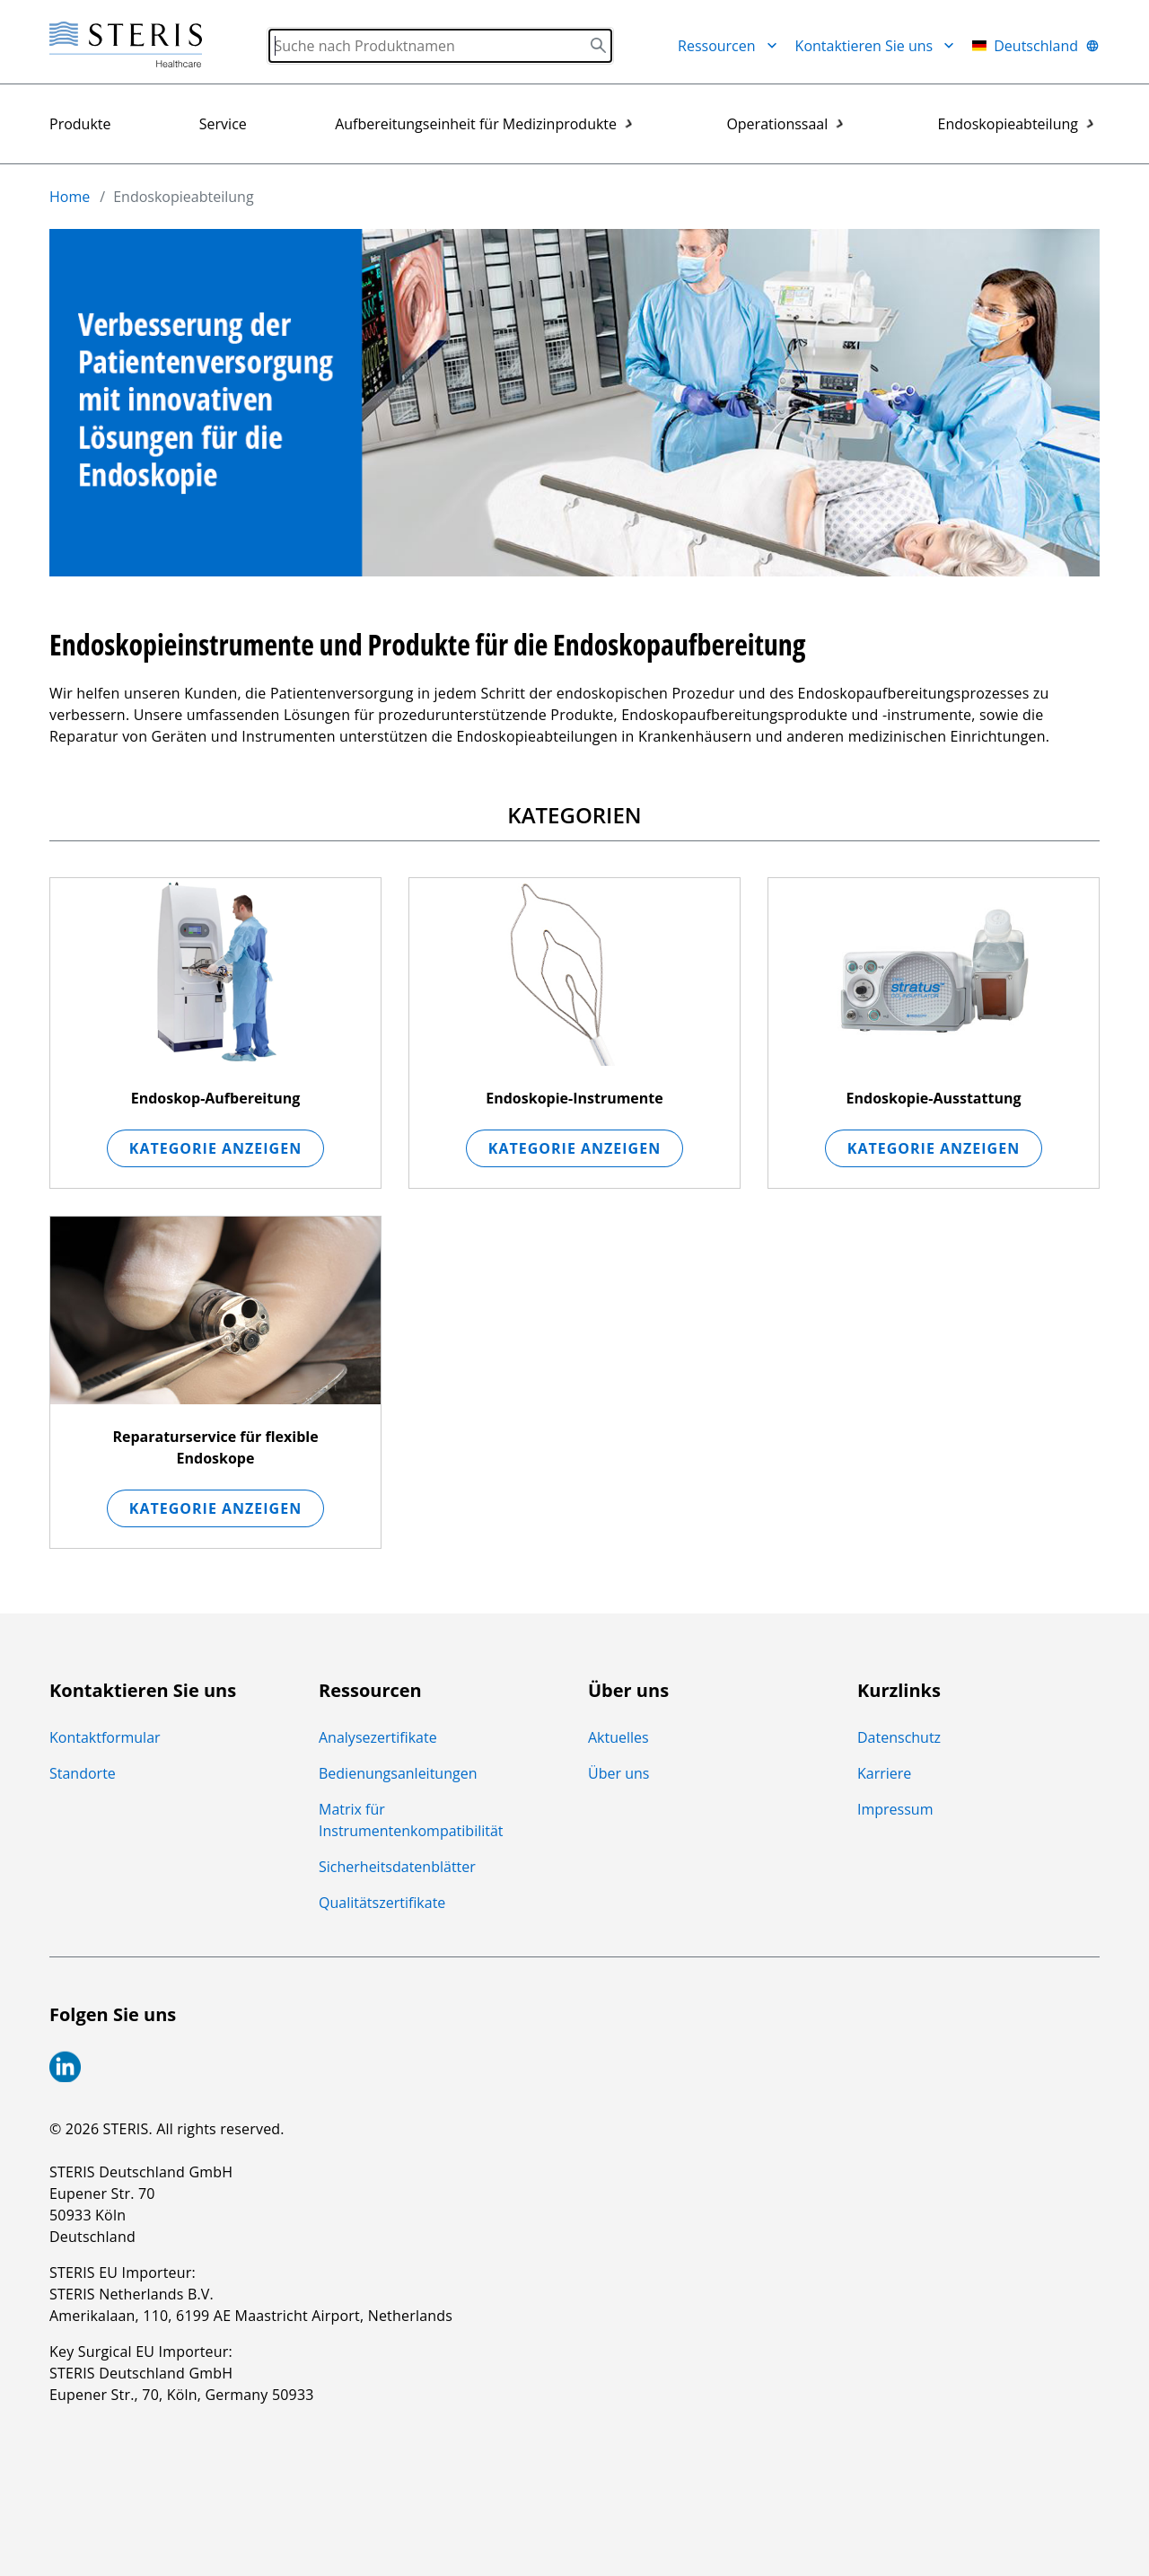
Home (69, 197)
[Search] (440, 46)
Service (223, 124)
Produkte (79, 124)
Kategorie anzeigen (215, 1148)
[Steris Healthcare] (125, 45)
